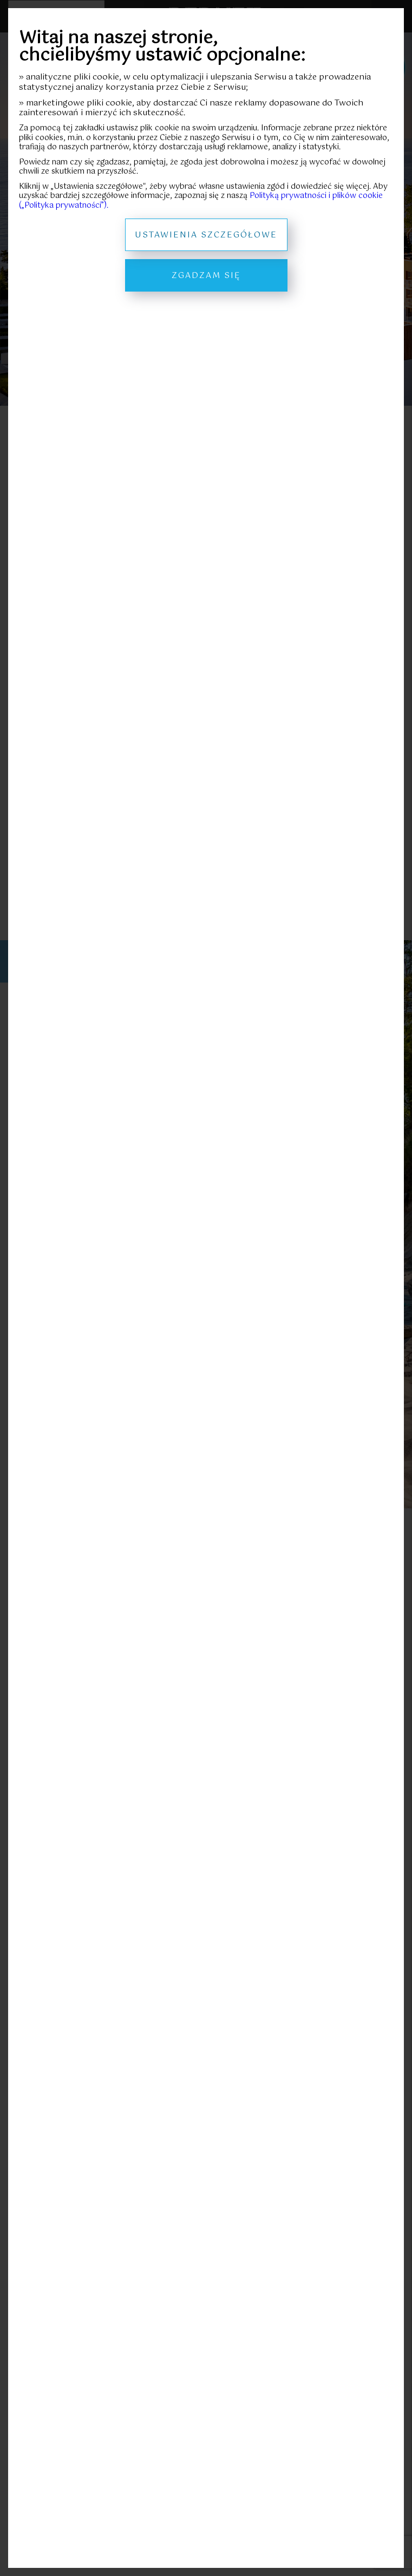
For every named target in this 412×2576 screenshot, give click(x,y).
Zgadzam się (206, 275)
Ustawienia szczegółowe (206, 235)
